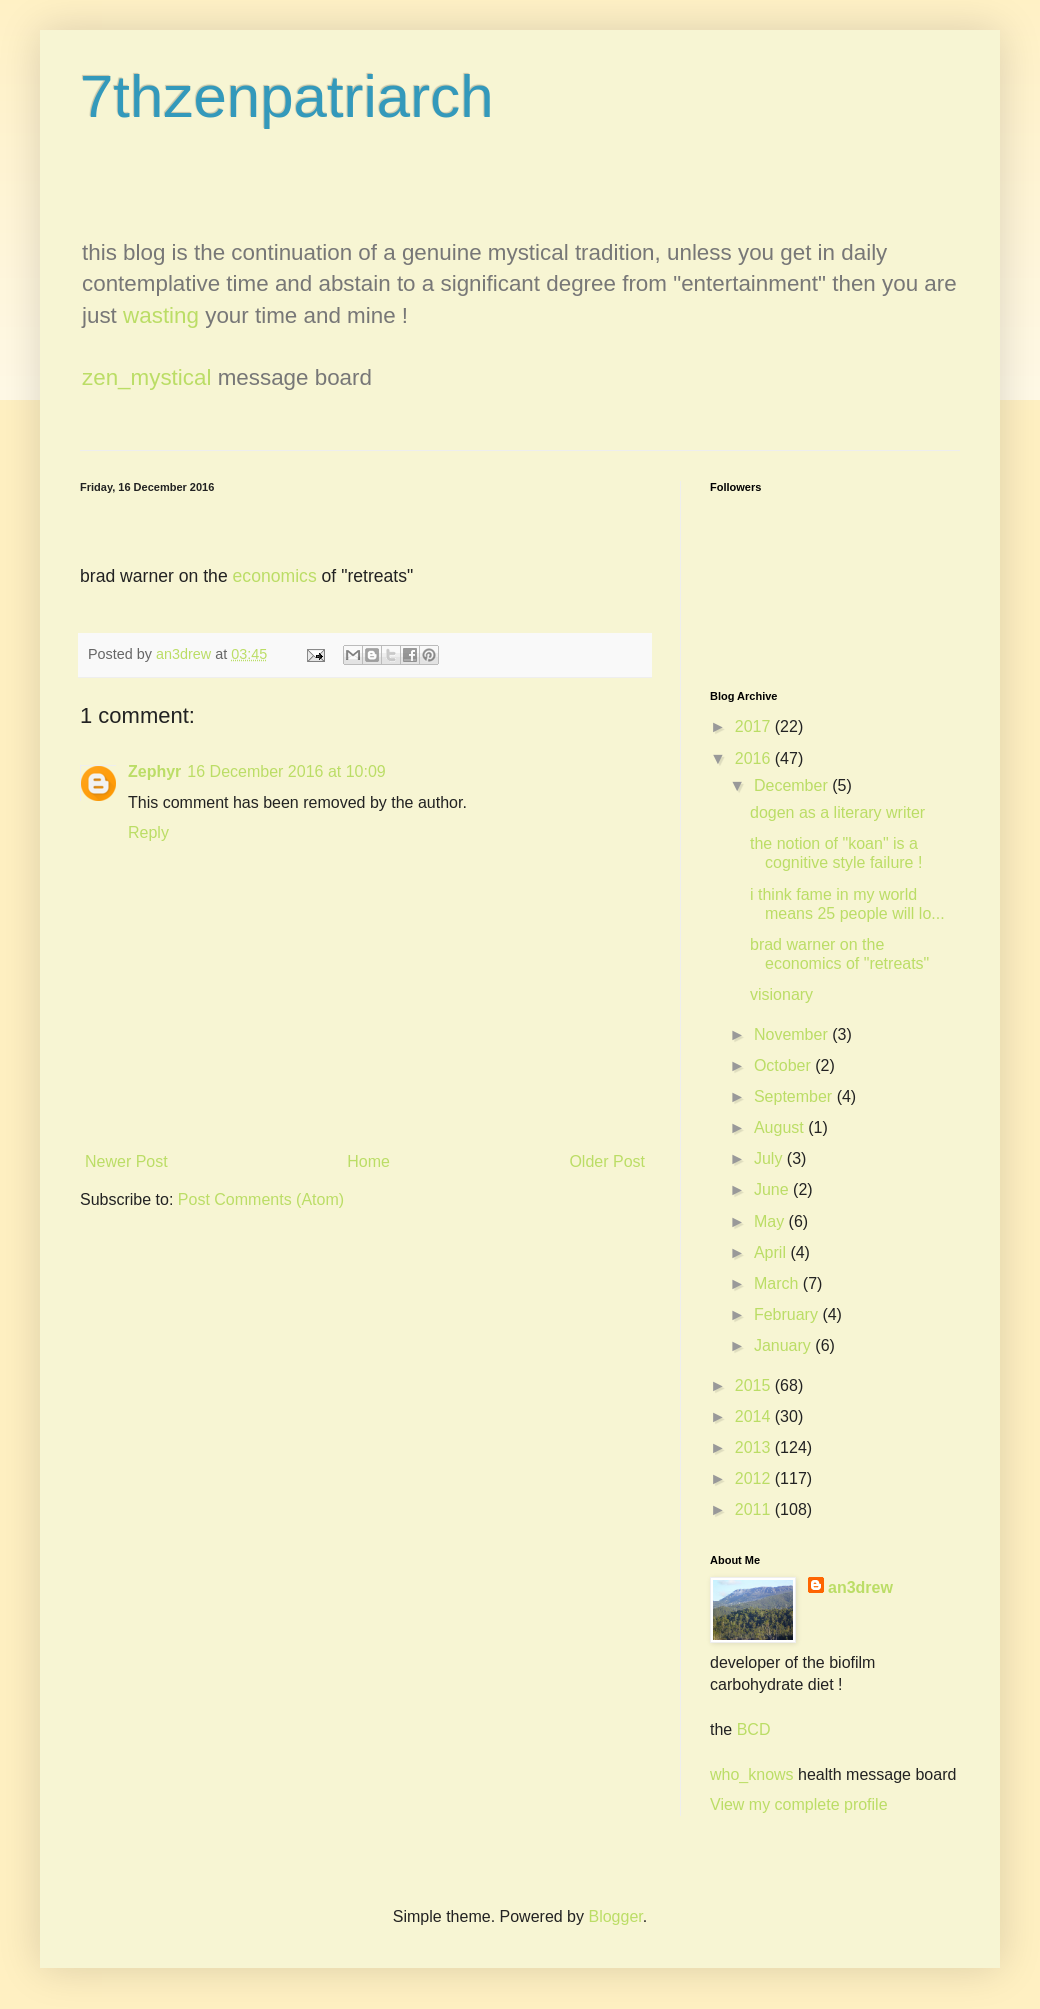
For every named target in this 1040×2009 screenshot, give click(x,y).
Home (368, 1161)
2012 (755, 1478)
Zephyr (154, 771)
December (793, 785)
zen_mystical (146, 377)
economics (275, 576)
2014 (755, 1416)
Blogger (615, 1916)
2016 (755, 758)
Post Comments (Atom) (261, 1199)
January (784, 1345)
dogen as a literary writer (837, 812)
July (770, 1158)
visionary (781, 994)
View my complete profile (799, 1804)
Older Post (607, 1161)
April (772, 1252)
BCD (754, 1729)
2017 (755, 726)
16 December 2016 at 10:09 (286, 771)
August (781, 1127)
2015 (755, 1385)
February (788, 1314)
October (784, 1065)
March (778, 1283)
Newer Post (126, 1161)
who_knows (752, 1774)
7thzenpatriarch (287, 96)
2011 (755, 1509)
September (795, 1096)
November (793, 1034)
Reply (148, 832)
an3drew (860, 1587)
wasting (161, 315)
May (771, 1221)
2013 (755, 1447)
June (773, 1189)
